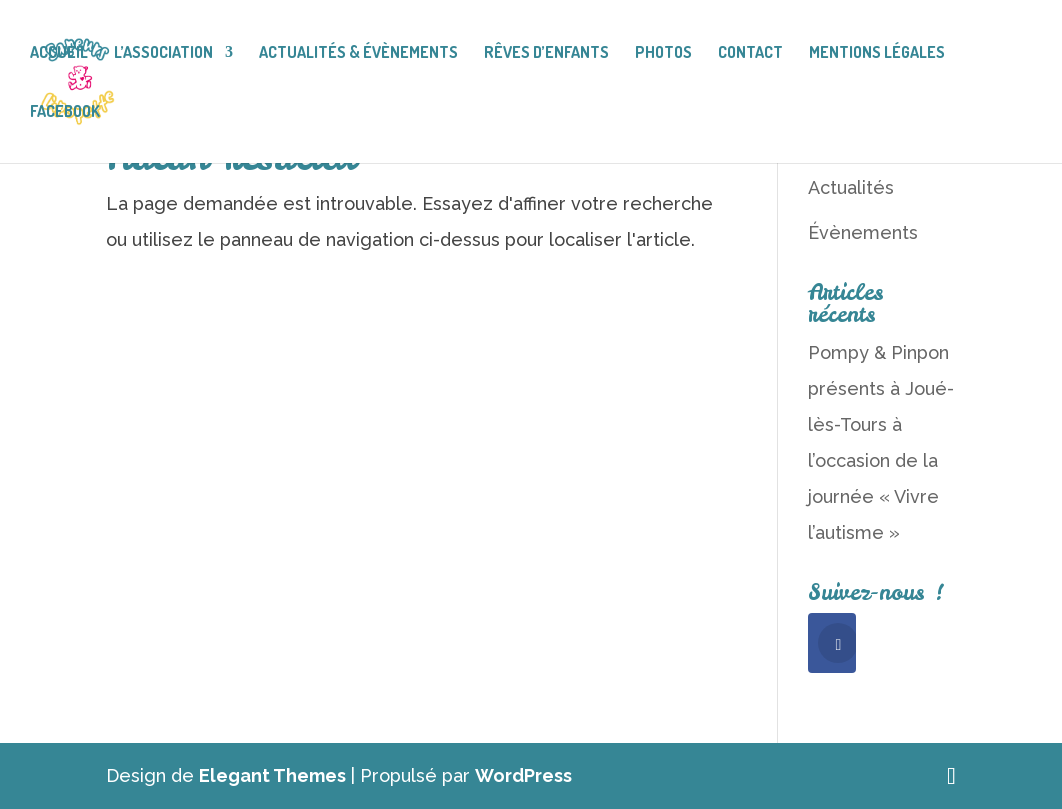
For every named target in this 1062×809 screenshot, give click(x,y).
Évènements (863, 232)
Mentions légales (877, 53)
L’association (163, 53)
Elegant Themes (272, 775)
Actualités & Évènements (358, 53)
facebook (65, 112)
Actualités (851, 187)
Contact (750, 53)
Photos (663, 53)
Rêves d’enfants (546, 53)
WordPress (523, 775)
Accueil (59, 53)
